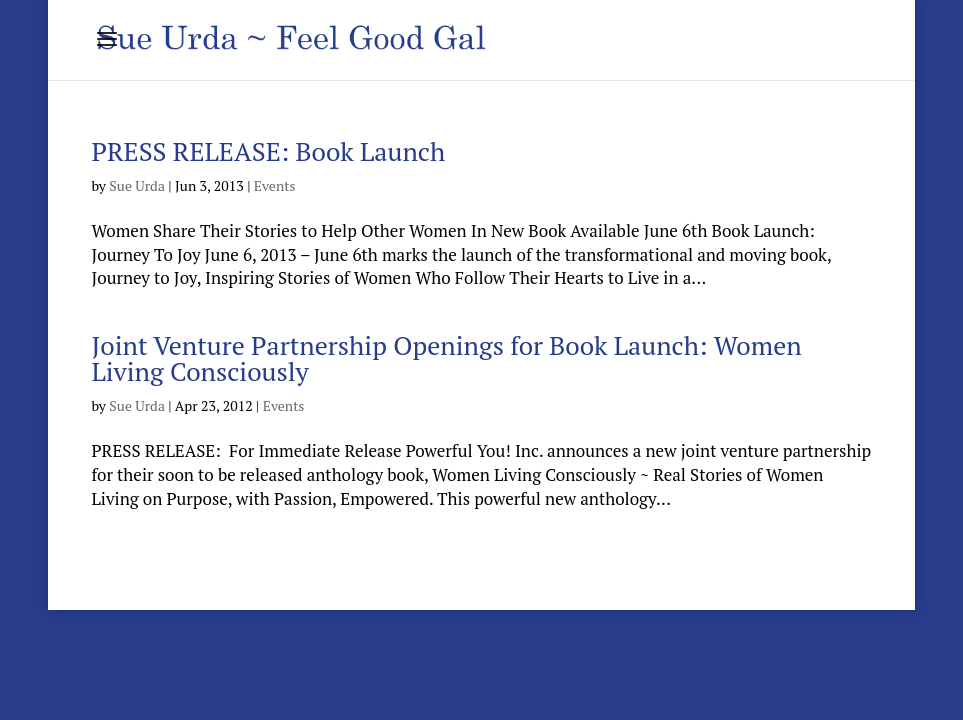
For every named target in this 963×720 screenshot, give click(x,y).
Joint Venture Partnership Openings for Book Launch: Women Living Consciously (446, 358)
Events (275, 185)
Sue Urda (137, 185)
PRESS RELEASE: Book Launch (268, 151)
